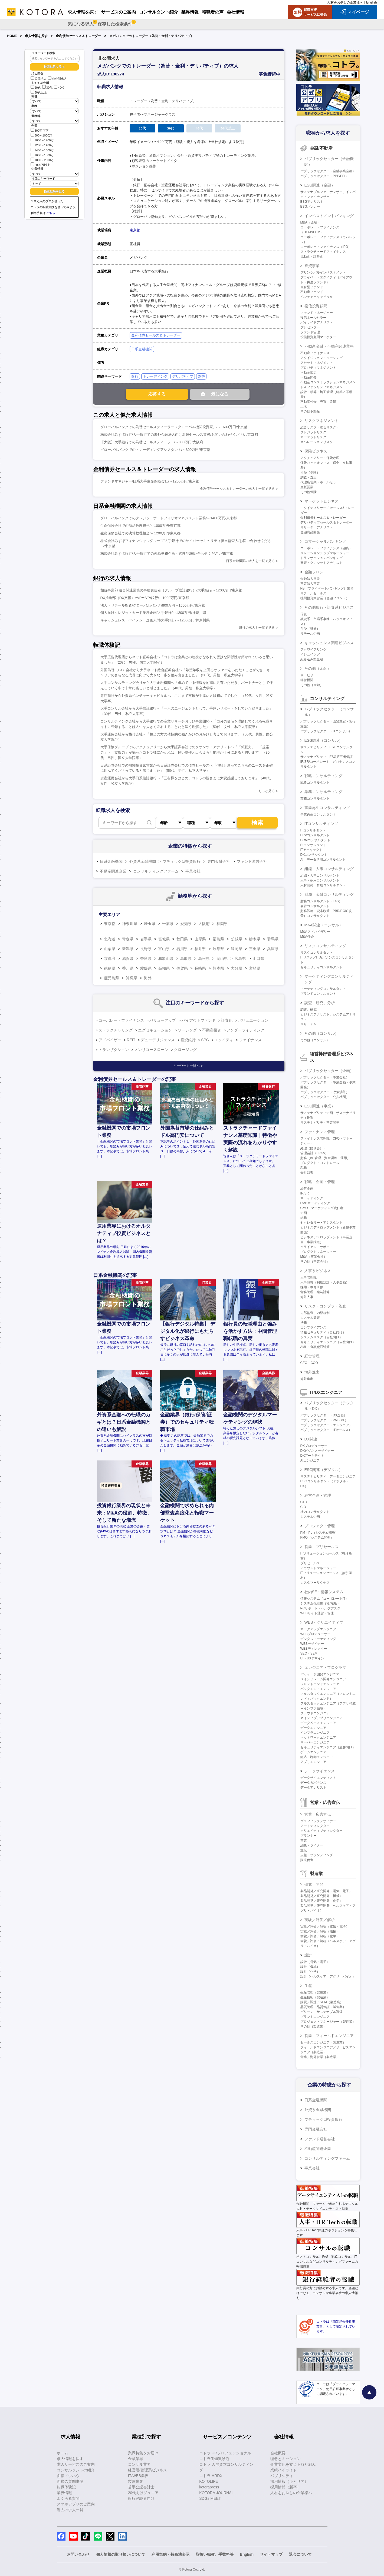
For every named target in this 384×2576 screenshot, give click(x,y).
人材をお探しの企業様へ (345, 2)
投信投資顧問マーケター (318, 337)
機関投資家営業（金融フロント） (324, 598)
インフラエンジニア (315, 1733)
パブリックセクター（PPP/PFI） (324, 176)
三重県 (254, 949)
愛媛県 (146, 968)
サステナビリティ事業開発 (319, 1122)
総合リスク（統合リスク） (319, 427)
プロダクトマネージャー (318, 1252)
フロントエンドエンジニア (319, 1684)
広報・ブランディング (316, 1855)
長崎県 (200, 968)
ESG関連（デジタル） (323, 1469)
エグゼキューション (155, 1030)
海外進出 (312, 1372)
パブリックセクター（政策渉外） (324, 1092)
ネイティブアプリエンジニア (321, 1718)
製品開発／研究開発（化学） (321, 1901)
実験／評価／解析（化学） (319, 1936)
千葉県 (167, 923)
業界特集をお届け (143, 2453)
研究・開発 (313, 1884)
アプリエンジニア (313, 1762)
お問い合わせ (78, 2554)
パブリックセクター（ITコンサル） (326, 731)
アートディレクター (315, 1826)
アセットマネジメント (316, 363)
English (371, 2)
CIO (303, 1507)
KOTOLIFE (208, 2481)
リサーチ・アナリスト (316, 527)
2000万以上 (40, 164)
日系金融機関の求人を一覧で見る (250, 561)
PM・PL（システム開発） (319, 1533)
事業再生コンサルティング (327, 808)
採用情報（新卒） (285, 2487)
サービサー (308, 675)
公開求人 (39, 78)
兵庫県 (272, 949)
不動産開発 (308, 377)
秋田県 (182, 939)
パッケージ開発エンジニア (319, 1674)
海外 (148, 978)
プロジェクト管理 (319, 1526)
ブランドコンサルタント (318, 994)
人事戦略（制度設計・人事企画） (324, 1282)
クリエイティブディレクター (321, 1831)
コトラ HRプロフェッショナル (225, 2453)
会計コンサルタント (315, 906)
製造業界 (135, 2481)
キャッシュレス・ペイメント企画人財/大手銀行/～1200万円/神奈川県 (155, 620)
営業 (303, 1840)
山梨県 (109, 949)
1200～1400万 (42, 145)
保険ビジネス (315, 451)
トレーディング (155, 376)
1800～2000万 (42, 160)
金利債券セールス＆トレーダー (78, 36)
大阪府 (204, 923)
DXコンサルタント (314, 855)
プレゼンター (310, 327)
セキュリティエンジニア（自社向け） (328, 1342)
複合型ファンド (311, 287)
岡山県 (222, 958)
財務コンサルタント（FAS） (321, 901)
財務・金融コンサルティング (329, 894)
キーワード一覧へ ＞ (188, 1066)
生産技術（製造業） (315, 1997)
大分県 (236, 968)
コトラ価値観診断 (214, 2459)
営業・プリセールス (321, 1547)
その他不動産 (310, 411)
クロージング (185, 1049)
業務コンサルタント (315, 798)
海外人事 (306, 1297)
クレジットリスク (313, 432)
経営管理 (312, 1356)
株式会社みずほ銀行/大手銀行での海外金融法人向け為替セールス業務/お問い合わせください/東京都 (179, 434)
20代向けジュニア (143, 2493)
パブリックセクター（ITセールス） (326, 1430)
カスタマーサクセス (315, 1583)
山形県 (200, 939)
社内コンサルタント (315, 1512)
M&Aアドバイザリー (315, 932)
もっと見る (266, 791)
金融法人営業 (310, 579)
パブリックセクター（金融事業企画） (328, 171)
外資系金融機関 (142, 861)
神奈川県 (129, 923)
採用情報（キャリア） (289, 2481)
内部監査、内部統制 (315, 1313)
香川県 (127, 968)
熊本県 (218, 968)
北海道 (109, 939)
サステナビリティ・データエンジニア (328, 1476)
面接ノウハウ (68, 2476)
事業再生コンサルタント (318, 814)
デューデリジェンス (158, 1040)
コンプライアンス (313, 1327)
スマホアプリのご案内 (76, 2504)
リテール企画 (310, 633)
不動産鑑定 (308, 372)
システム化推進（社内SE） (320, 1603)
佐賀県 (182, 968)
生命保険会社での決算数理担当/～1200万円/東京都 (140, 533)
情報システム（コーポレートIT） (324, 1598)
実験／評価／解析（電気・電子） (324, 1926)
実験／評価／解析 (319, 1920)
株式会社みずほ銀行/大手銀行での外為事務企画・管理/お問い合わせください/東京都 (167, 553)
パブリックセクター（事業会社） (324, 1077)
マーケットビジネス (321, 501)
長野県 (146, 949)
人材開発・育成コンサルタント (323, 885)
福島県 (218, 939)
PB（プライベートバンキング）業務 (326, 588)
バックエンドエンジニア (318, 1689)
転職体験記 (66, 2487)
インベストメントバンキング (329, 216)
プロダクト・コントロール (319, 1163)
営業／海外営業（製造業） (319, 2057)
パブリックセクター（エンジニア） (326, 1425)
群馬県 (272, 939)
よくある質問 (68, 2498)
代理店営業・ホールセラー (319, 482)
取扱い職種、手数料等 (215, 2554)
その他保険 (308, 492)
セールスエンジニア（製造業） (323, 2042)
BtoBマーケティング (315, 1203)
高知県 (164, 968)
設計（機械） (310, 1967)
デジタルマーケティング (318, 1639)
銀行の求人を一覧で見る (257, 628)
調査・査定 (308, 477)
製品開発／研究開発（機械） (321, 1896)
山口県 (258, 958)
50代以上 (39, 92)
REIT (131, 1040)
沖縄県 (131, 978)
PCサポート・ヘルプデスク (320, 1608)
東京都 (135, 230)
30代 (47, 87)
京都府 (109, 958)
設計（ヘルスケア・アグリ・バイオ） (328, 1976)
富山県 (164, 949)
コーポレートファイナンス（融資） (326, 548)
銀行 (134, 376)
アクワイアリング (313, 649)
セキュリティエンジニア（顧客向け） (328, 1747)
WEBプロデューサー (315, 1634)
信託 (303, 614)
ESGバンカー (310, 206)
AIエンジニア (310, 1460)
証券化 (226, 1020)
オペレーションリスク (316, 442)
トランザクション (114, 1049)
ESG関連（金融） (319, 185)
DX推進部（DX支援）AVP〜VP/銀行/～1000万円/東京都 (144, 598)
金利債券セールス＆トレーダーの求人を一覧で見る (237, 489)
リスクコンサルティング (325, 946)
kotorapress (209, 2487)
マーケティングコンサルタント (323, 989)
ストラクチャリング (116, 1030)
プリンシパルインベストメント (323, 272)
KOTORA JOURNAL (216, 2493)
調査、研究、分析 (319, 1003)
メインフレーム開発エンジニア (323, 1679)
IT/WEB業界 (138, 2476)
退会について (300, 2554)
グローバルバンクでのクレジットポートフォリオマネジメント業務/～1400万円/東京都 (168, 518)
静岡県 (236, 949)
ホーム (62, 2453)
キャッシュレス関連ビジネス (329, 643)
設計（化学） (310, 1971)
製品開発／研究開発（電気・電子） (326, 1891)
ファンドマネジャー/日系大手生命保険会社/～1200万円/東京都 (149, 481)
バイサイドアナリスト (316, 322)
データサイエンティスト (318, 1778)
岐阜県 (218, 949)
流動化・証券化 (311, 256)
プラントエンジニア (315, 2017)
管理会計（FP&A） (314, 1153)
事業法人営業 (310, 583)
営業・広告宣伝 (317, 1814)
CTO (303, 1502)
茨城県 (236, 939)
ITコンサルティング (321, 823)
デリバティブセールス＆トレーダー (326, 522)
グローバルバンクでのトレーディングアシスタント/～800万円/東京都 (155, 450)
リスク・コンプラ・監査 (325, 1306)
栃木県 (254, 939)
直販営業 (306, 487)
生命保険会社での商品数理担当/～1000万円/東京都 (140, 526)
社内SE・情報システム (324, 1592)
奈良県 (146, 958)
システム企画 (310, 1517)
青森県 (127, 939)
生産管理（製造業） (315, 1992)
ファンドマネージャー (316, 313)
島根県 (204, 958)
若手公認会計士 (141, 2487)
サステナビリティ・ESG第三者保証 (326, 757)
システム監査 (310, 1318)
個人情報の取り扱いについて (120, 2554)
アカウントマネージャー (318, 1568)
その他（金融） (317, 668)
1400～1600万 (42, 150)
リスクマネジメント (321, 420)
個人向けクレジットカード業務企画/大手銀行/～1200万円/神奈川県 (153, 613)
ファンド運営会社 (252, 861)
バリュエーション (253, 1020)
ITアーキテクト (311, 850)
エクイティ (223, 1040)
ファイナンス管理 (319, 1132)
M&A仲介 (307, 936)
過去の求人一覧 (70, 2510)
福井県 (200, 949)
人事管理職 (308, 1277)
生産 (308, 1985)
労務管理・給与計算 (315, 1292)
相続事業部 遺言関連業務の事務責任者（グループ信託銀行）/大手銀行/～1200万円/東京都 (171, 590)
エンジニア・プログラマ (325, 1667)
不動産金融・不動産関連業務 (329, 346)
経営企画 (306, 1188)
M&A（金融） (310, 222)
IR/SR (304, 1193)
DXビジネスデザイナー (317, 1451)
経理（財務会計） (313, 1148)
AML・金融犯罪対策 (315, 1347)
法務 (303, 1322)
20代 (36, 87)
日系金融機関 (141, 349)
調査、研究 (308, 1009)
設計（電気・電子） (315, 1962)
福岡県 (222, 923)
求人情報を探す (36, 36)
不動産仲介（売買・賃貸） (319, 402)
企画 (303, 1213)
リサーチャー (310, 1024)
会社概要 (277, 2453)
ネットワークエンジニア (318, 1737)
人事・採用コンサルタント (319, 880)
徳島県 (109, 968)
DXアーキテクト (312, 1455)
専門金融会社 (218, 861)
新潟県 (127, 949)
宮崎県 (254, 968)
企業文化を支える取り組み (293, 2464)
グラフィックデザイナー (318, 1821)
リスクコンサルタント (316, 952)
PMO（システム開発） (317, 1537)
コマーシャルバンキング (325, 541)
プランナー (308, 1836)
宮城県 (164, 939)
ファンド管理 (310, 332)
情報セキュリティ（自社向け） (323, 1332)
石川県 (182, 949)
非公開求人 (57, 78)
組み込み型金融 (311, 659)
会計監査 (306, 1172)
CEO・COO (309, 1363)
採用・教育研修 (311, 1287)
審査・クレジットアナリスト (321, 563)
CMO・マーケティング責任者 (322, 1208)
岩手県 (146, 939)
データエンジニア (313, 1728)
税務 (303, 1168)
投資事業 (312, 266)
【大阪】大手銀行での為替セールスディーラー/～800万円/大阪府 (151, 442)
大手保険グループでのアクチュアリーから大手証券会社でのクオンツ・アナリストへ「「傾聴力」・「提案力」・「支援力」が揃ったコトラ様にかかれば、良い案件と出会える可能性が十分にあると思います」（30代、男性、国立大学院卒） (185, 752)
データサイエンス (319, 1771)
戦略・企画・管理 (319, 1182)
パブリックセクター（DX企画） (323, 1415)
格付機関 (306, 680)
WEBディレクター (313, 1648)
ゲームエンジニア (313, 1752)
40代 (59, 87)
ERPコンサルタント (315, 835)
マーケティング (311, 1198)
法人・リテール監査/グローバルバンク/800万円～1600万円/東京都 (152, 605)
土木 (303, 406)
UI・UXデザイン (312, 1658)
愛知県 (186, 923)
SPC (205, 1040)
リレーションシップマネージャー (324, 553)
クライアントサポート (316, 1247)
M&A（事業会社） (313, 1257)
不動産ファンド (311, 292)
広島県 (240, 958)
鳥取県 (186, 958)
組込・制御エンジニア (316, 1757)
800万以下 (39, 130)
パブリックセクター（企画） (329, 1071)
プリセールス (310, 1563)
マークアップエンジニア (318, 1629)
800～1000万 (41, 135)
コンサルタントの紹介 (76, 2470)
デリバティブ (182, 376)
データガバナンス (313, 1783)
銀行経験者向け (141, 2498)
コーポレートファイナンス (121, 1020)
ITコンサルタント (313, 830)
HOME (12, 36)
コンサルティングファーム (156, 871)
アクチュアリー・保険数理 (319, 458)
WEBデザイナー (312, 1644)
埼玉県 (149, 923)
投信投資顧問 (315, 306)
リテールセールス (313, 593)
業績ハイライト (283, 2470)
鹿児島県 (111, 978)
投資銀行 (188, 1040)
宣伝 (303, 1850)
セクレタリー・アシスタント (321, 1222)
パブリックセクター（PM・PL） (324, 1420)
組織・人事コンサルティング (329, 869)
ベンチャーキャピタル (316, 297)
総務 (303, 1218)
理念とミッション (285, 2459)
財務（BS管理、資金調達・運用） (325, 1158)
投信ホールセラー (313, 317)
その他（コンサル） (321, 1033)
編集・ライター (311, 1845)
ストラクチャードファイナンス (323, 252)
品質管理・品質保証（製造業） (323, 2007)
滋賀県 (127, 958)
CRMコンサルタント (315, 840)
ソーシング (187, 1030)
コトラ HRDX (210, 2476)
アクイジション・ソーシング (321, 358)
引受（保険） (310, 472)
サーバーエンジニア (315, 1742)
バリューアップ (162, 1020)
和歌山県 (165, 958)
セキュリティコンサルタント (321, 967)
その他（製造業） (313, 2026)
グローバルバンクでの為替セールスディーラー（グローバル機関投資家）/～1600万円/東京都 (174, 427)
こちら (50, 213)
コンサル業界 (139, 2464)
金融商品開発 (310, 532)
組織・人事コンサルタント (319, 875)
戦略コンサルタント (315, 782)
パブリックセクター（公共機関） (324, 1097)
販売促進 (306, 1860)
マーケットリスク (313, 437)
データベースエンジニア (318, 1723)
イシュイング (310, 654)
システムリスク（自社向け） (321, 1337)
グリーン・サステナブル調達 (321, 2012)
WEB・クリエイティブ (323, 1622)
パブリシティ (281, 2476)
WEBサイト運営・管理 (317, 1613)
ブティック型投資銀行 (182, 861)
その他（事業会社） (315, 1261)
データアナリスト (313, 1787)
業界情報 (64, 2493)
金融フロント (315, 572)
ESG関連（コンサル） (323, 740)
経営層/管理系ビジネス (147, 2470)
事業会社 (193, 871)
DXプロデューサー (314, 1446)
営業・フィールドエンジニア (329, 2035)
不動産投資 (211, 1030)
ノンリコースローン (151, 1049)
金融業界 (135, 2459)
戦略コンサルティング (323, 776)
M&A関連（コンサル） (323, 925)
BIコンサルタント (313, 845)
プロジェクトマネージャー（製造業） (328, 2021)
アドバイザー (110, 1040)
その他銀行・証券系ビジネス (329, 607)
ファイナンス (250, 1040)
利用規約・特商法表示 (170, 2554)
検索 (257, 822)
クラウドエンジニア (315, 1713)
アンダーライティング (245, 1030)
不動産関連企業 (113, 871)
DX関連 (310, 1439)
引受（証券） (310, 629)
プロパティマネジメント (318, 368)
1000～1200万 (42, 140)
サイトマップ (271, 2554)
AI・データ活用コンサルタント (323, 859)
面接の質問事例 (70, 2481)
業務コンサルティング (323, 792)
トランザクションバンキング (321, 558)
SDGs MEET (210, 2498)
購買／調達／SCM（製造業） (321, 2002)
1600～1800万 (42, 155)
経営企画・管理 (317, 1495)
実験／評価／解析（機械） (319, 1931)
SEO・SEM (308, 1653)
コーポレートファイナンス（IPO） (326, 247)
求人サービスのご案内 (76, 2464)
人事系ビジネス (317, 1271)
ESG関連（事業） (319, 1106)
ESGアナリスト (311, 202)
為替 (201, 376)
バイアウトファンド (199, 1020)
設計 (308, 1955)
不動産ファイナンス (315, 353)
